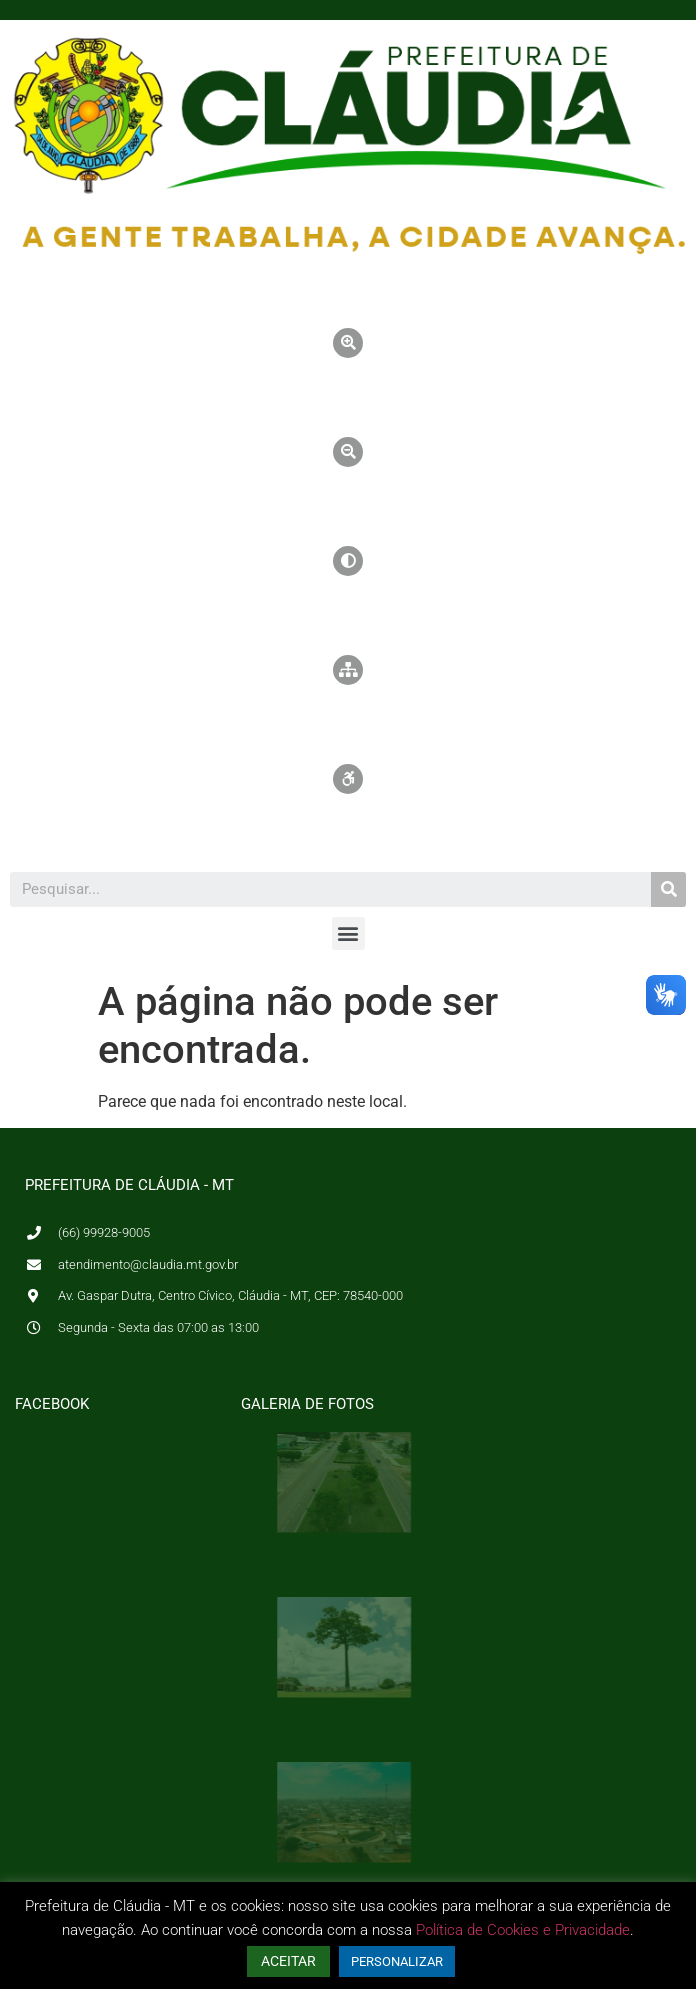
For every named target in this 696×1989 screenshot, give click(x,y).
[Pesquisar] (668, 889)
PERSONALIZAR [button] (397, 1961)
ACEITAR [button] (288, 1961)
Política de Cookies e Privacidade (523, 1930)
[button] (348, 933)
